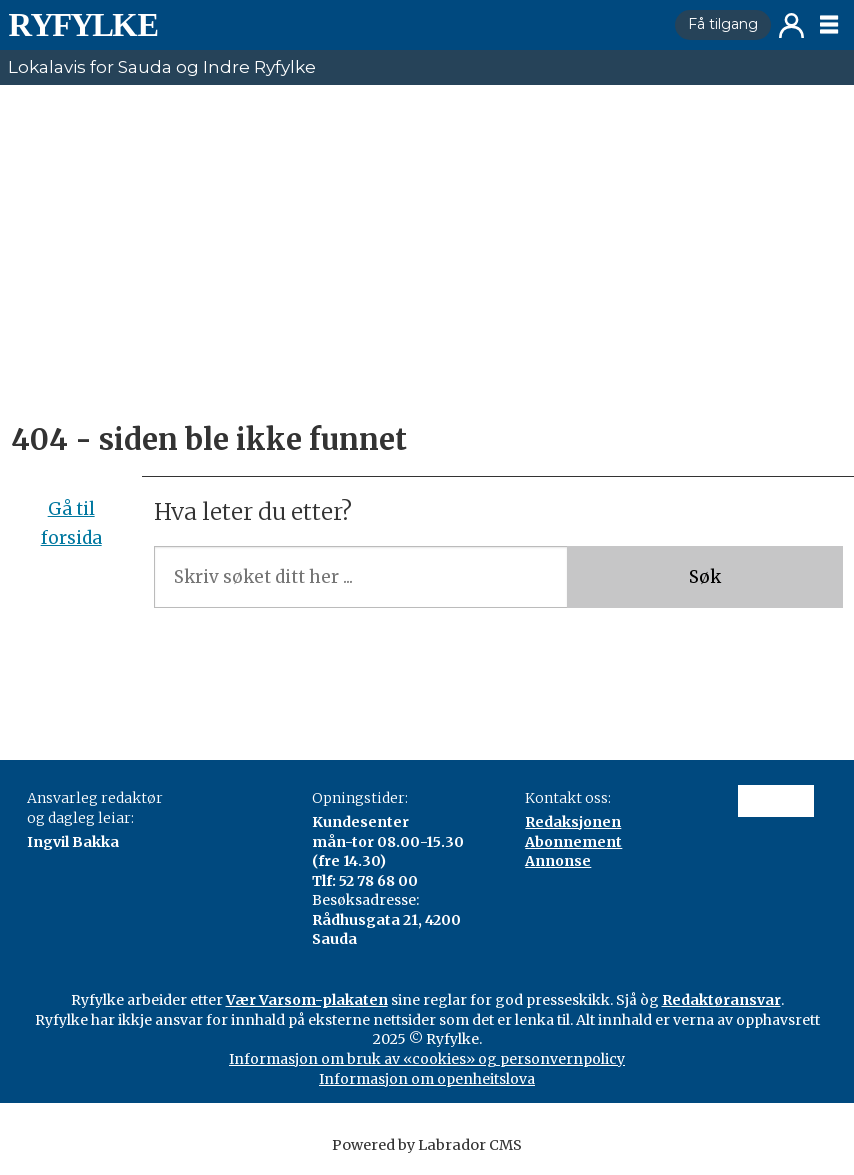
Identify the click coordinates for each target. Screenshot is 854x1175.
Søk (705, 577)
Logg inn (791, 25)
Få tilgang (723, 24)
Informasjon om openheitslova (427, 1079)
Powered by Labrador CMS (427, 1145)
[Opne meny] (829, 25)
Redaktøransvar (721, 1000)
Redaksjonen (573, 822)
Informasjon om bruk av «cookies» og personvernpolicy (427, 1059)
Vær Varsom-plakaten (307, 1000)
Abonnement (573, 842)
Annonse (558, 861)
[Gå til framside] (333, 25)
